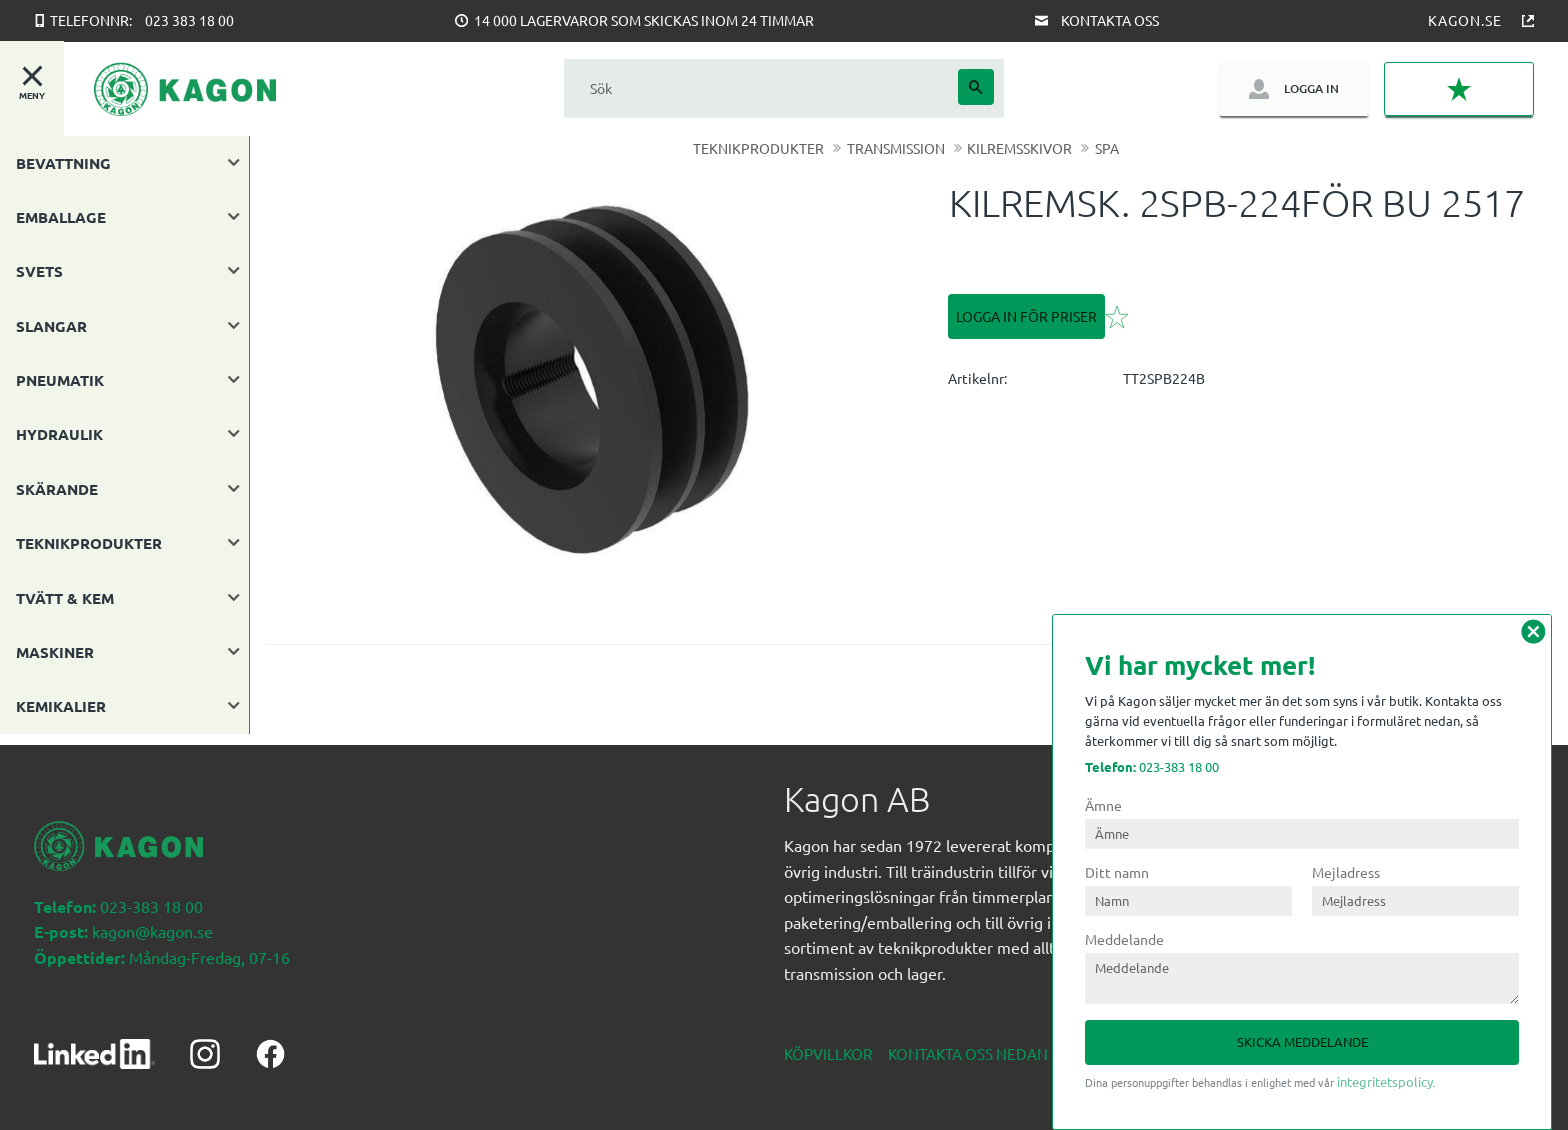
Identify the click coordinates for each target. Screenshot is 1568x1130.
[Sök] (976, 87)
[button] (1459, 89)
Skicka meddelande (1302, 1041)
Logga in (1311, 88)
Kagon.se (1465, 20)
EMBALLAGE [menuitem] (61, 217)
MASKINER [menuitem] (55, 652)
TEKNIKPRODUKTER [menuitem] (89, 543)
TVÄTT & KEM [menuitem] (65, 598)
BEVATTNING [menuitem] (63, 163)
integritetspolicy (1385, 1081)
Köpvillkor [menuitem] (828, 1042)
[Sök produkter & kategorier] (761, 88)
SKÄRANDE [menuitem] (57, 489)
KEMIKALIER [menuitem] (61, 706)
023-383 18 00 (1152, 766)
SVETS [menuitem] (39, 271)
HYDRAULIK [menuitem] (59, 434)
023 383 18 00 (189, 20)
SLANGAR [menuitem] (51, 326)
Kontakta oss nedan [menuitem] (968, 1042)
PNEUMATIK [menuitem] (60, 380)
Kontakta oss (1110, 20)
